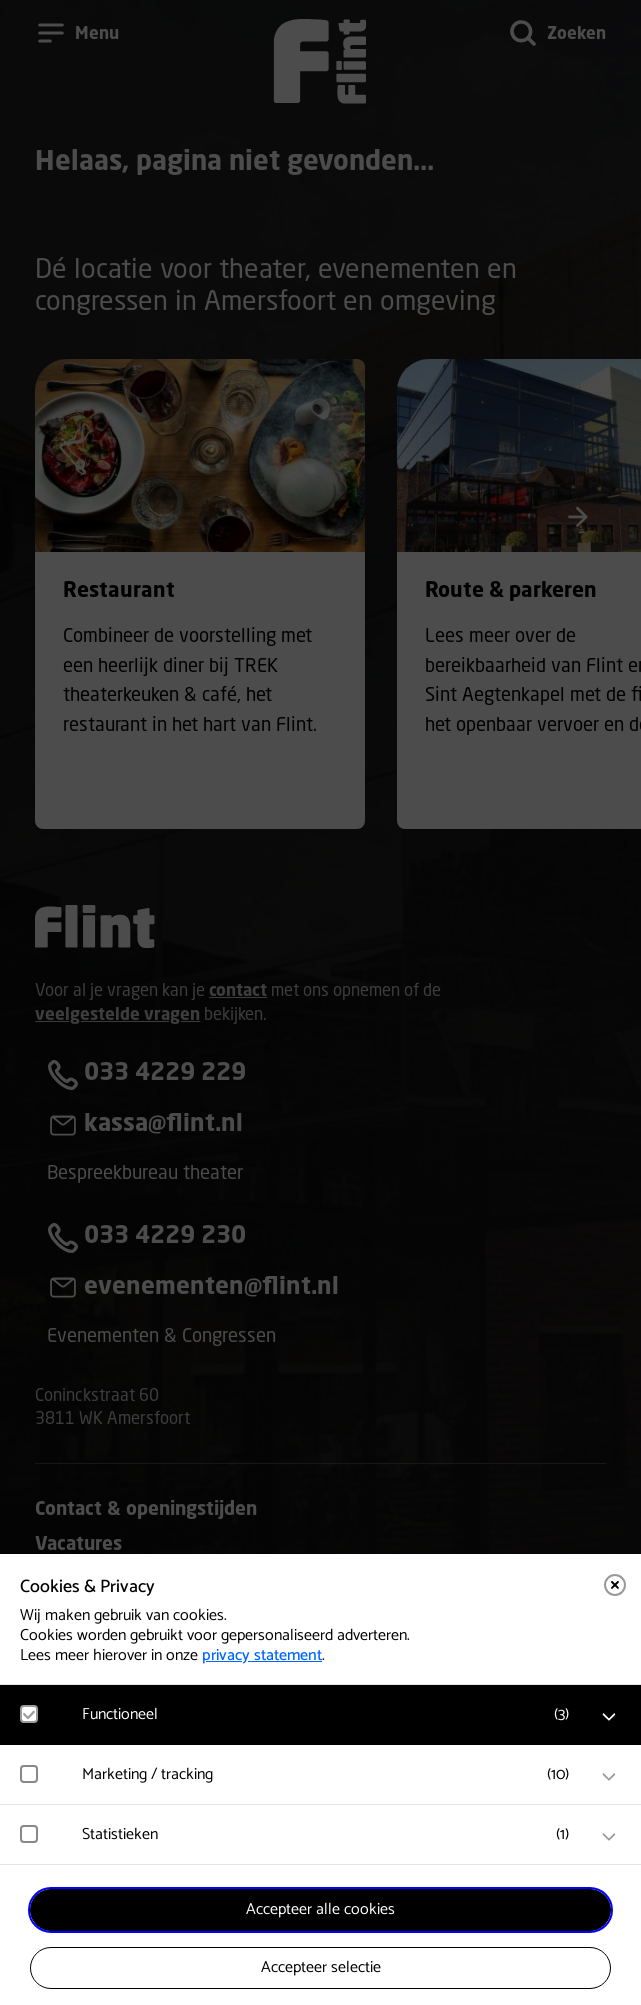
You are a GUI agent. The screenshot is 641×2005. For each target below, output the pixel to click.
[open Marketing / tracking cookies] (609, 1777)
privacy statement (262, 1655)
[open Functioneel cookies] (609, 1717)
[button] (330, 1714)
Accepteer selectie (321, 1967)
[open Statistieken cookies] (609, 1837)
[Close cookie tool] (615, 1585)
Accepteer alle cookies (320, 1909)
